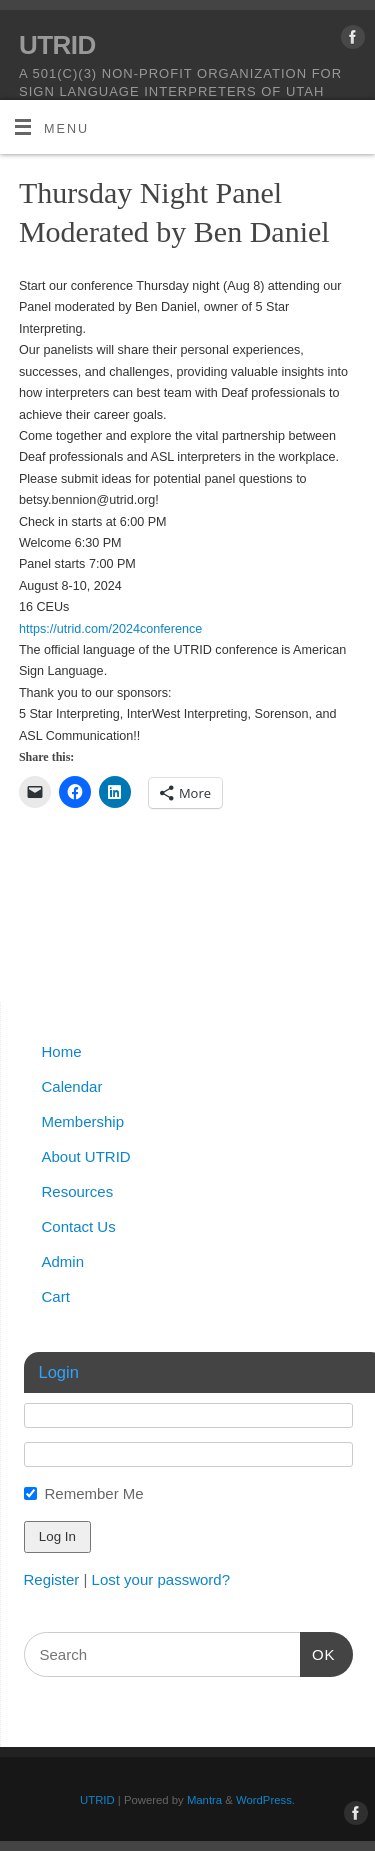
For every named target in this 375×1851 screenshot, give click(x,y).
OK (318, 1652)
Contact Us (79, 1226)
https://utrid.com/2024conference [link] (110, 629)
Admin (63, 1261)
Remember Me (94, 1493)
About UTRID (86, 1156)
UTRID (57, 45)
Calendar (72, 1086)
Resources (78, 1191)
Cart (56, 1296)
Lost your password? (161, 1579)
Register (52, 1579)
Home (62, 1051)
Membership (83, 1121)
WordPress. (265, 1800)
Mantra (204, 1800)
